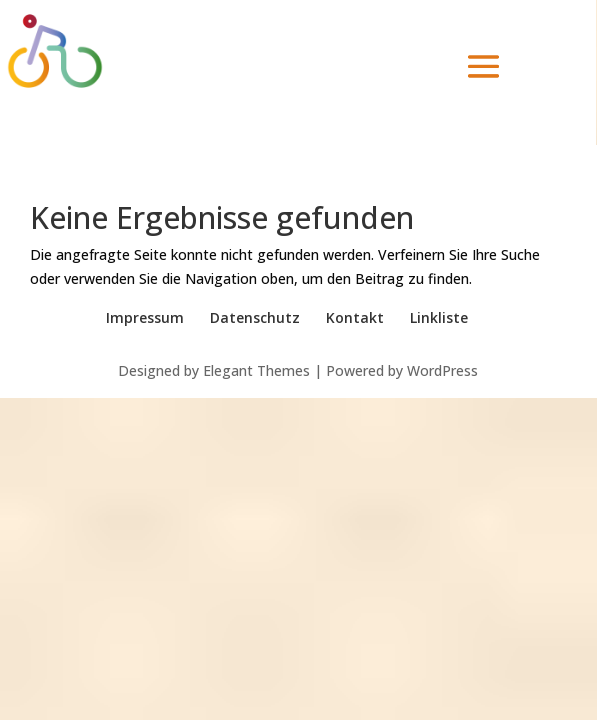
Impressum (145, 317)
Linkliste (439, 317)
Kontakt (355, 317)
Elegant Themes (256, 370)
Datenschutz (255, 317)
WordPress (442, 370)
